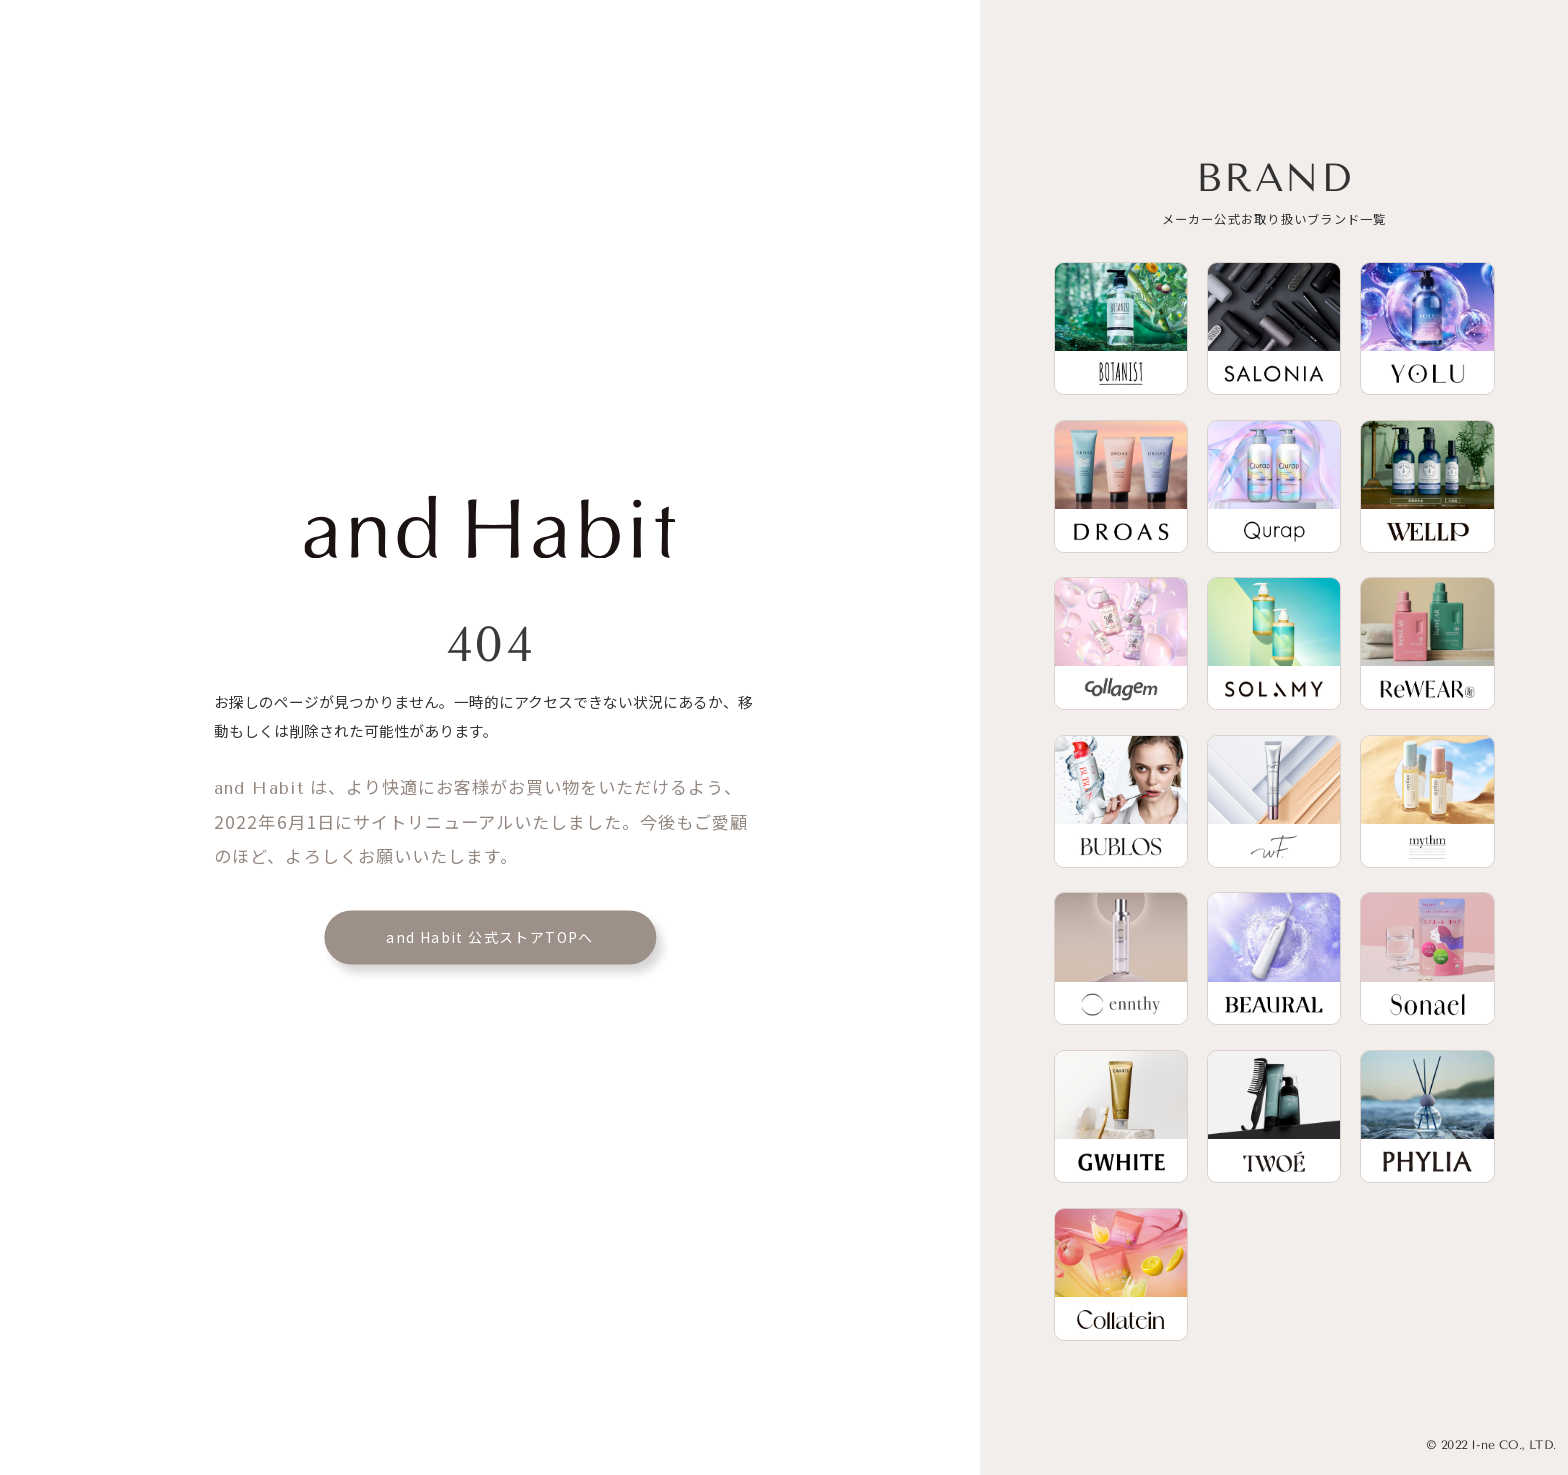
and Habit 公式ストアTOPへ (490, 937)
